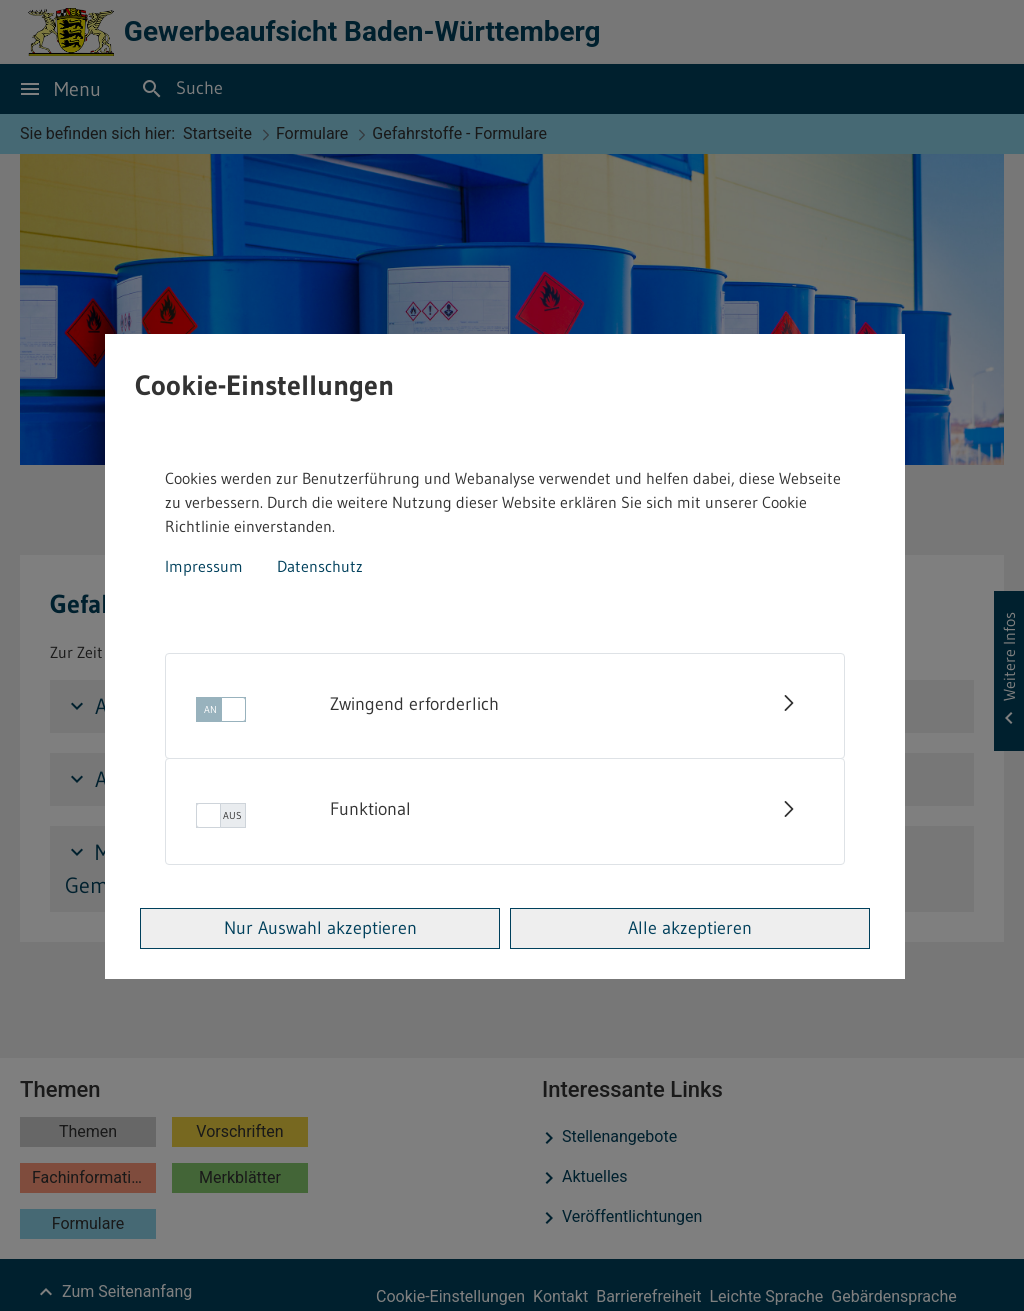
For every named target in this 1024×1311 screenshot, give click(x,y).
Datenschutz (320, 566)
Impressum (204, 566)
